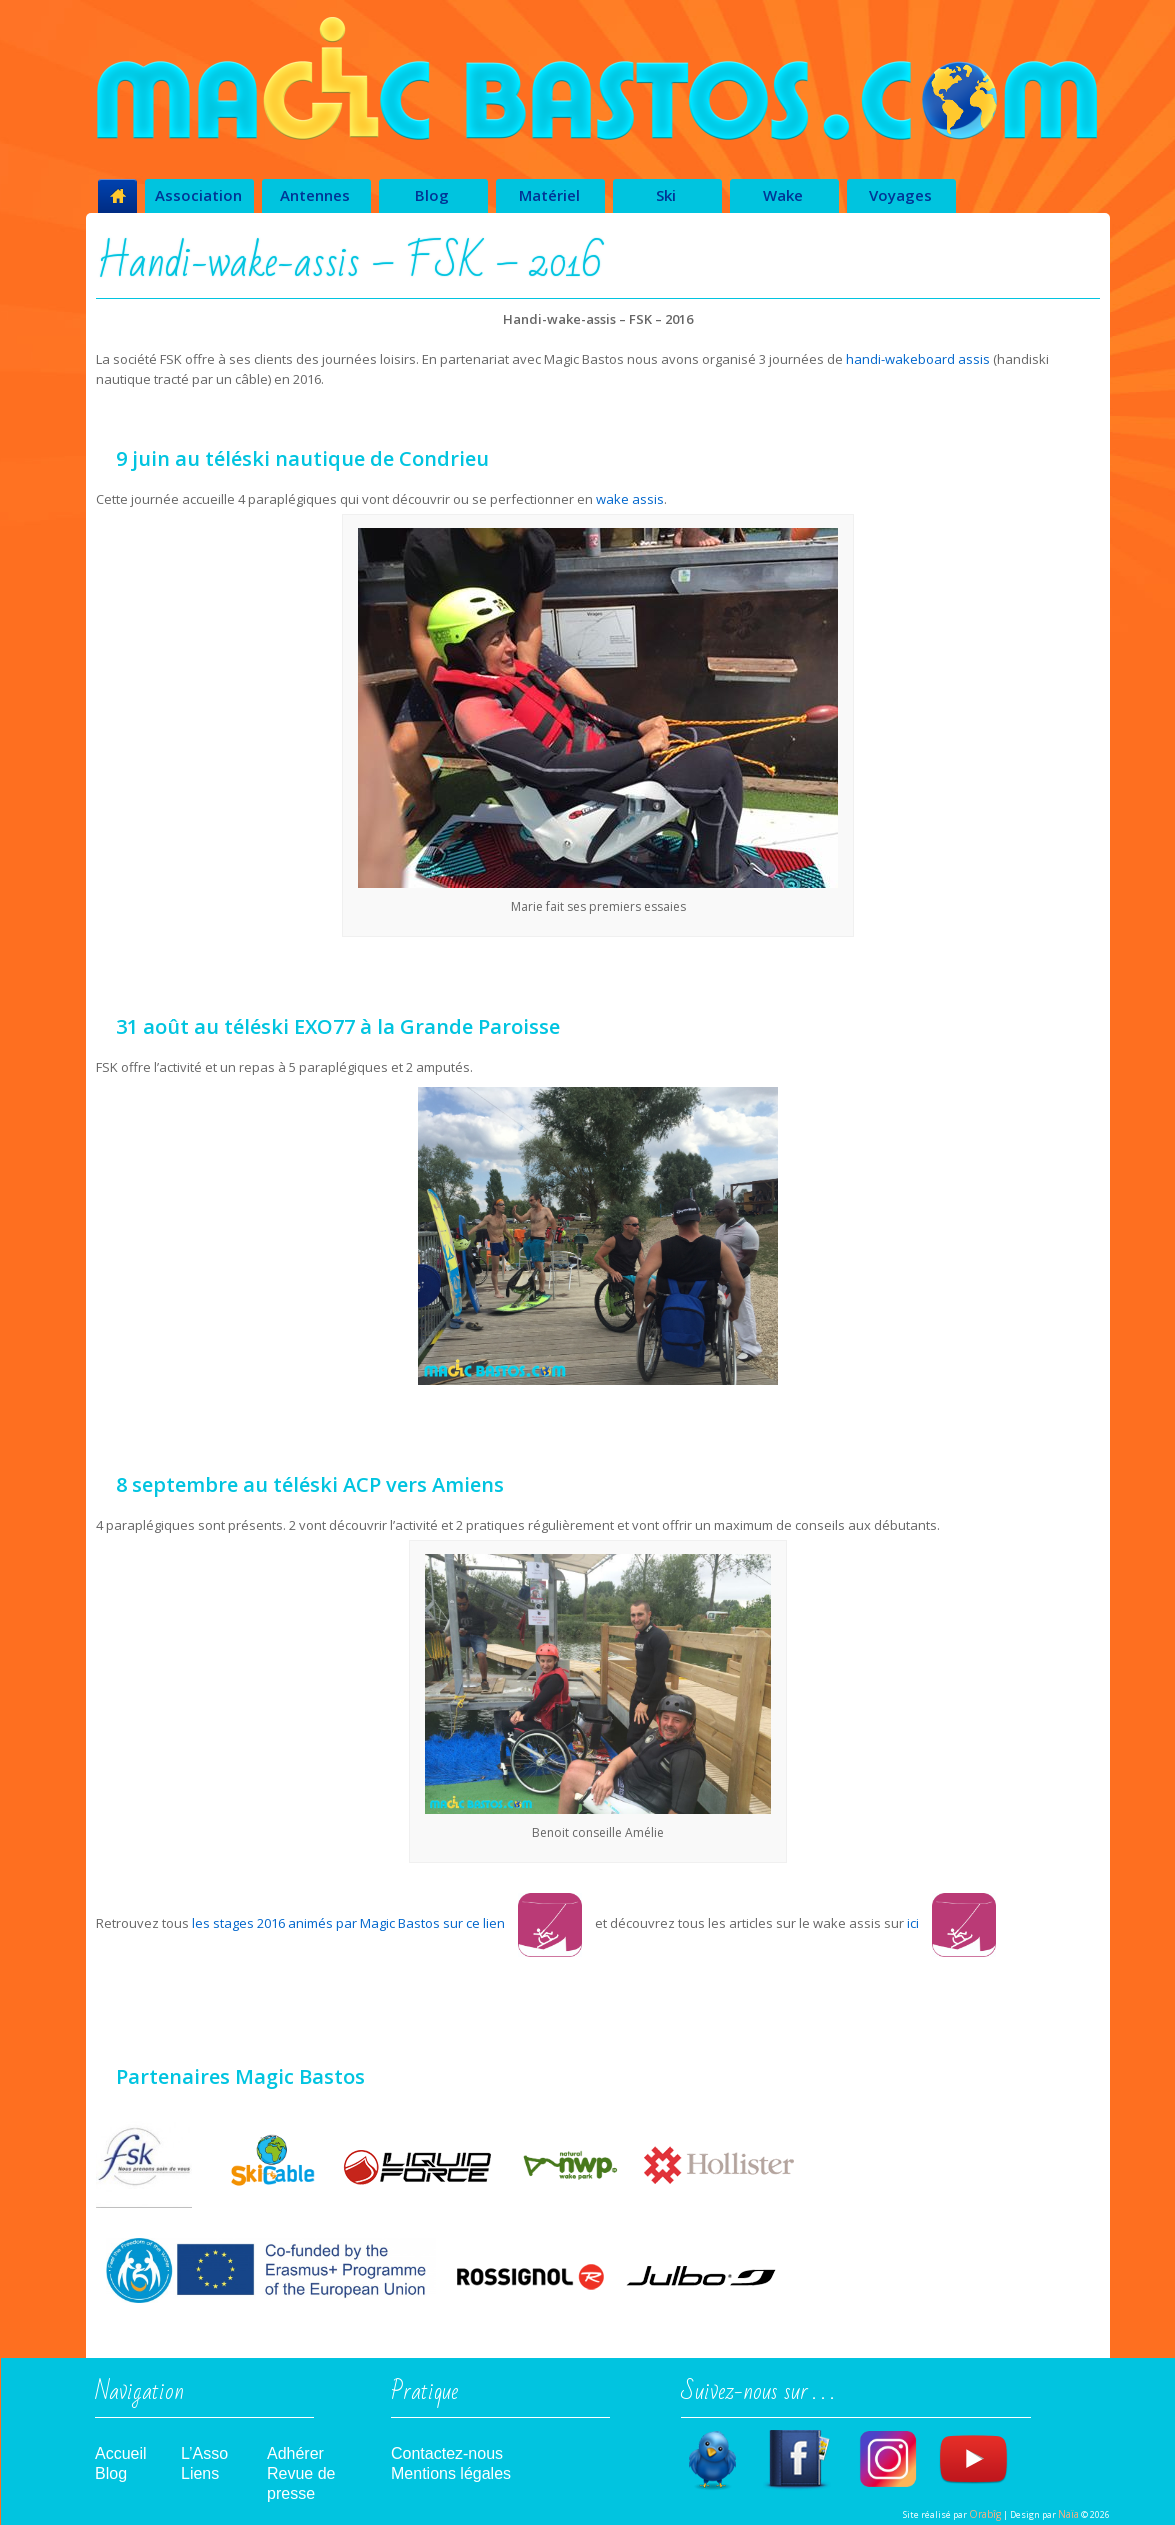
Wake (783, 195)
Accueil (121, 2453)
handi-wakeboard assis (918, 359)
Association (198, 195)
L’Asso (204, 2453)
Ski (666, 195)
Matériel (549, 195)
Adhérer (295, 2453)
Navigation (139, 2397)
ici (951, 1923)
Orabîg (985, 2514)
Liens (200, 2473)
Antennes (315, 195)
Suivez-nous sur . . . (758, 2397)
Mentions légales (451, 2473)
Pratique (424, 2397)
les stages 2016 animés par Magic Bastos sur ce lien (348, 1923)
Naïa (1068, 2514)
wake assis (630, 499)
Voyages (900, 195)
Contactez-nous (447, 2453)
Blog (432, 195)
